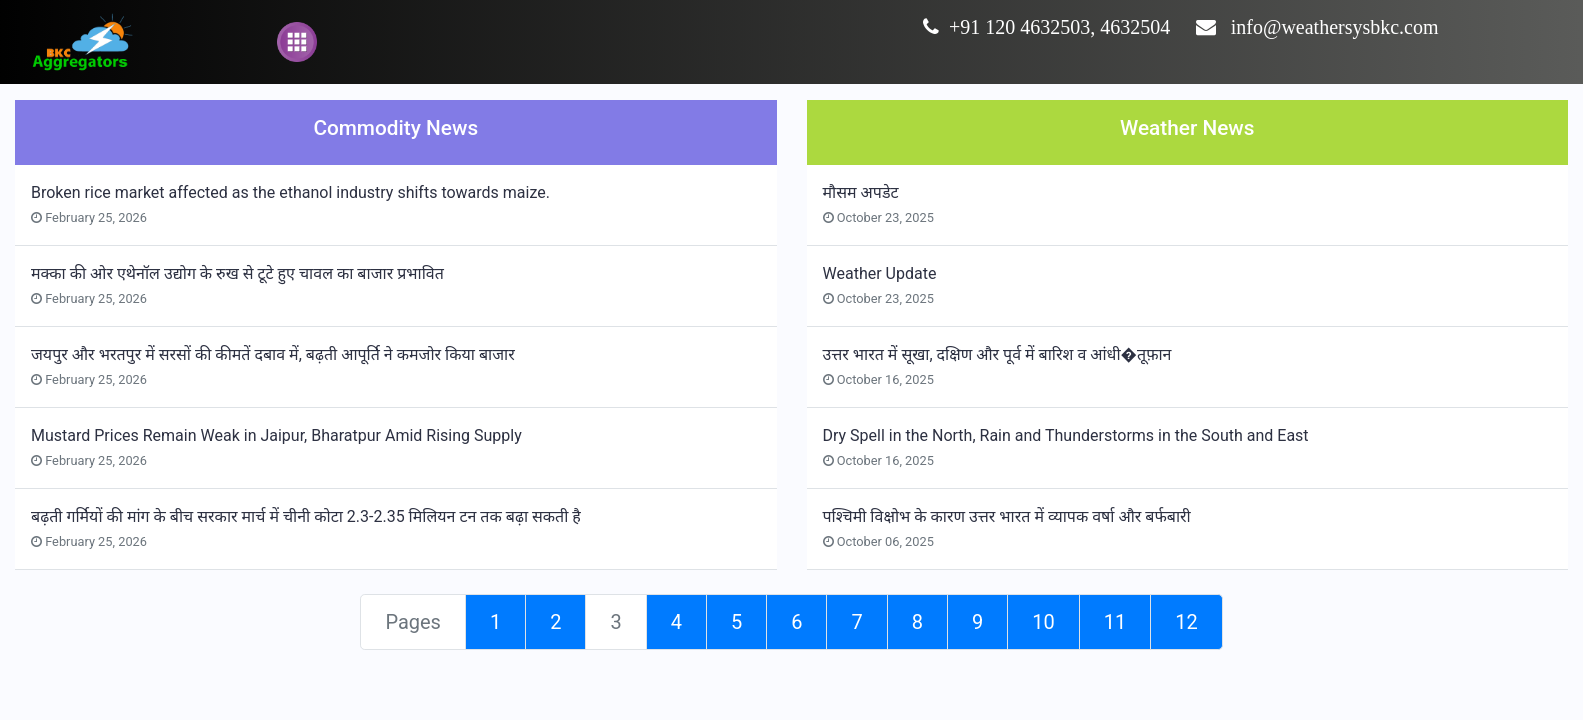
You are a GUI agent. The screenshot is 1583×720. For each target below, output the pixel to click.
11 (1115, 622)
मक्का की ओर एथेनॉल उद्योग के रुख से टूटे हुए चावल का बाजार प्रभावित (237, 273)
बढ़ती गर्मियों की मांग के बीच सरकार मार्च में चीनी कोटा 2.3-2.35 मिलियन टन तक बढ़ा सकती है (306, 516)
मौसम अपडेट (861, 192)
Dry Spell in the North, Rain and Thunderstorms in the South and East (1066, 435)
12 (1186, 622)
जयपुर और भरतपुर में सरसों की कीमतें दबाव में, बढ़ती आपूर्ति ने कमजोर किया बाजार (273, 354)
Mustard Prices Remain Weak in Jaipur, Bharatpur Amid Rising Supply (276, 435)
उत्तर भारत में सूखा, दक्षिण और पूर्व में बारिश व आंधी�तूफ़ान (997, 354)
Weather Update (880, 273)
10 (1043, 622)
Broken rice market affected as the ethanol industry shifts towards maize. (290, 192)
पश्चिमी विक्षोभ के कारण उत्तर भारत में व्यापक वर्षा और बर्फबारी (1007, 516)
